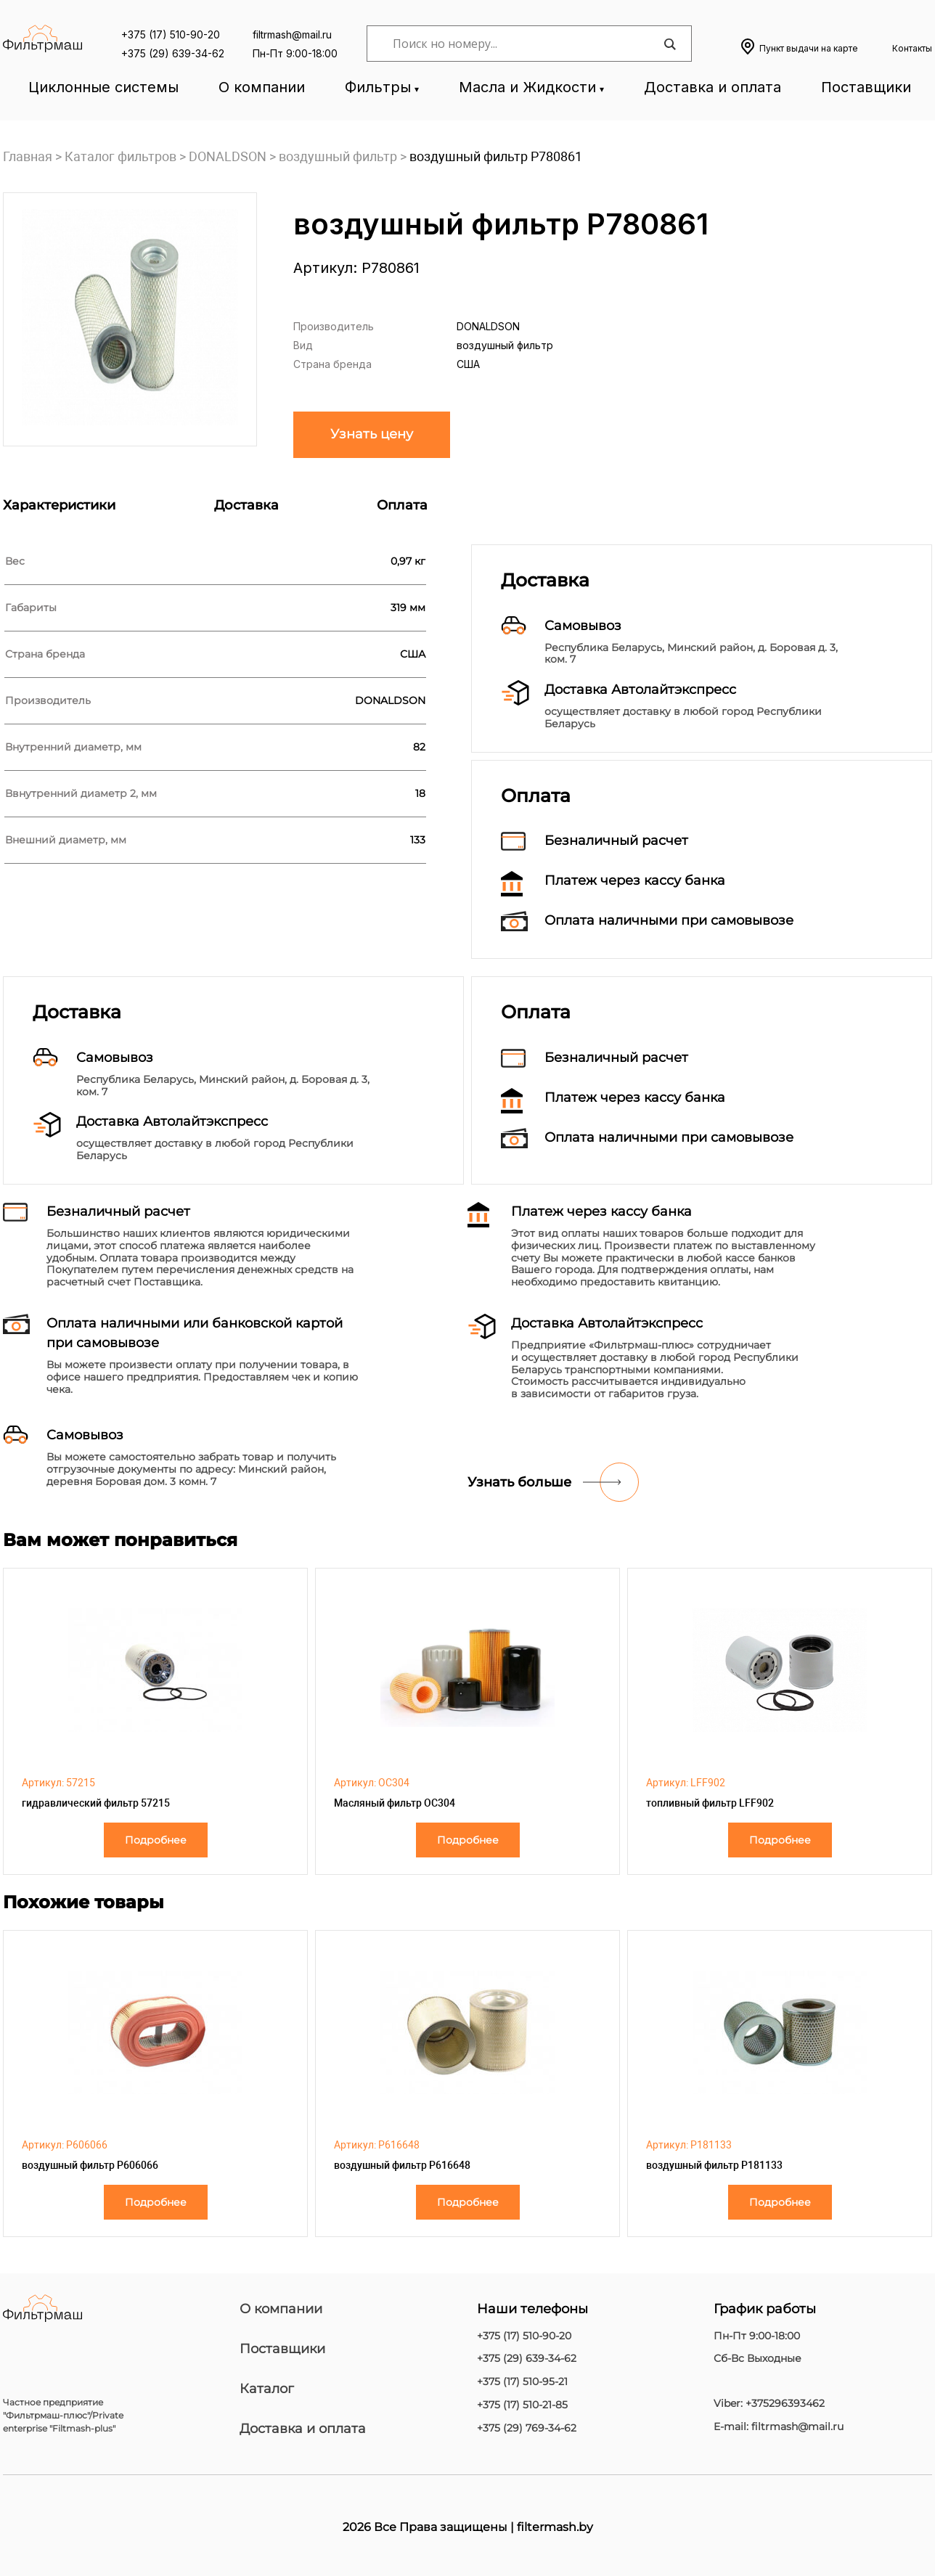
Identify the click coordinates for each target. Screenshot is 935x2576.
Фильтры (378, 87)
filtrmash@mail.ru (292, 34)
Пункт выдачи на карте (808, 48)
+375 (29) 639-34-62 (172, 53)
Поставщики (866, 87)
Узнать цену (371, 434)
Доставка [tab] (246, 505)
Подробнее (156, 1840)
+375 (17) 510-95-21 (522, 2382)
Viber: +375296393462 (769, 2403)
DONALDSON (227, 156)
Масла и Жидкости (527, 87)
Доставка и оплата (712, 87)
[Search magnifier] (669, 44)
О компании (262, 87)
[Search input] (525, 43)
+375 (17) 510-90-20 (170, 34)
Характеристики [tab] (59, 505)
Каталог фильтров (120, 156)
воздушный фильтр (338, 156)
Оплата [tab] (402, 505)
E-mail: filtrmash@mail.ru (779, 2427)
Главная (27, 156)
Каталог (267, 2388)
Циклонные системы (103, 87)
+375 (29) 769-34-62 (526, 2428)
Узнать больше (519, 1482)
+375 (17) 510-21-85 (522, 2405)
